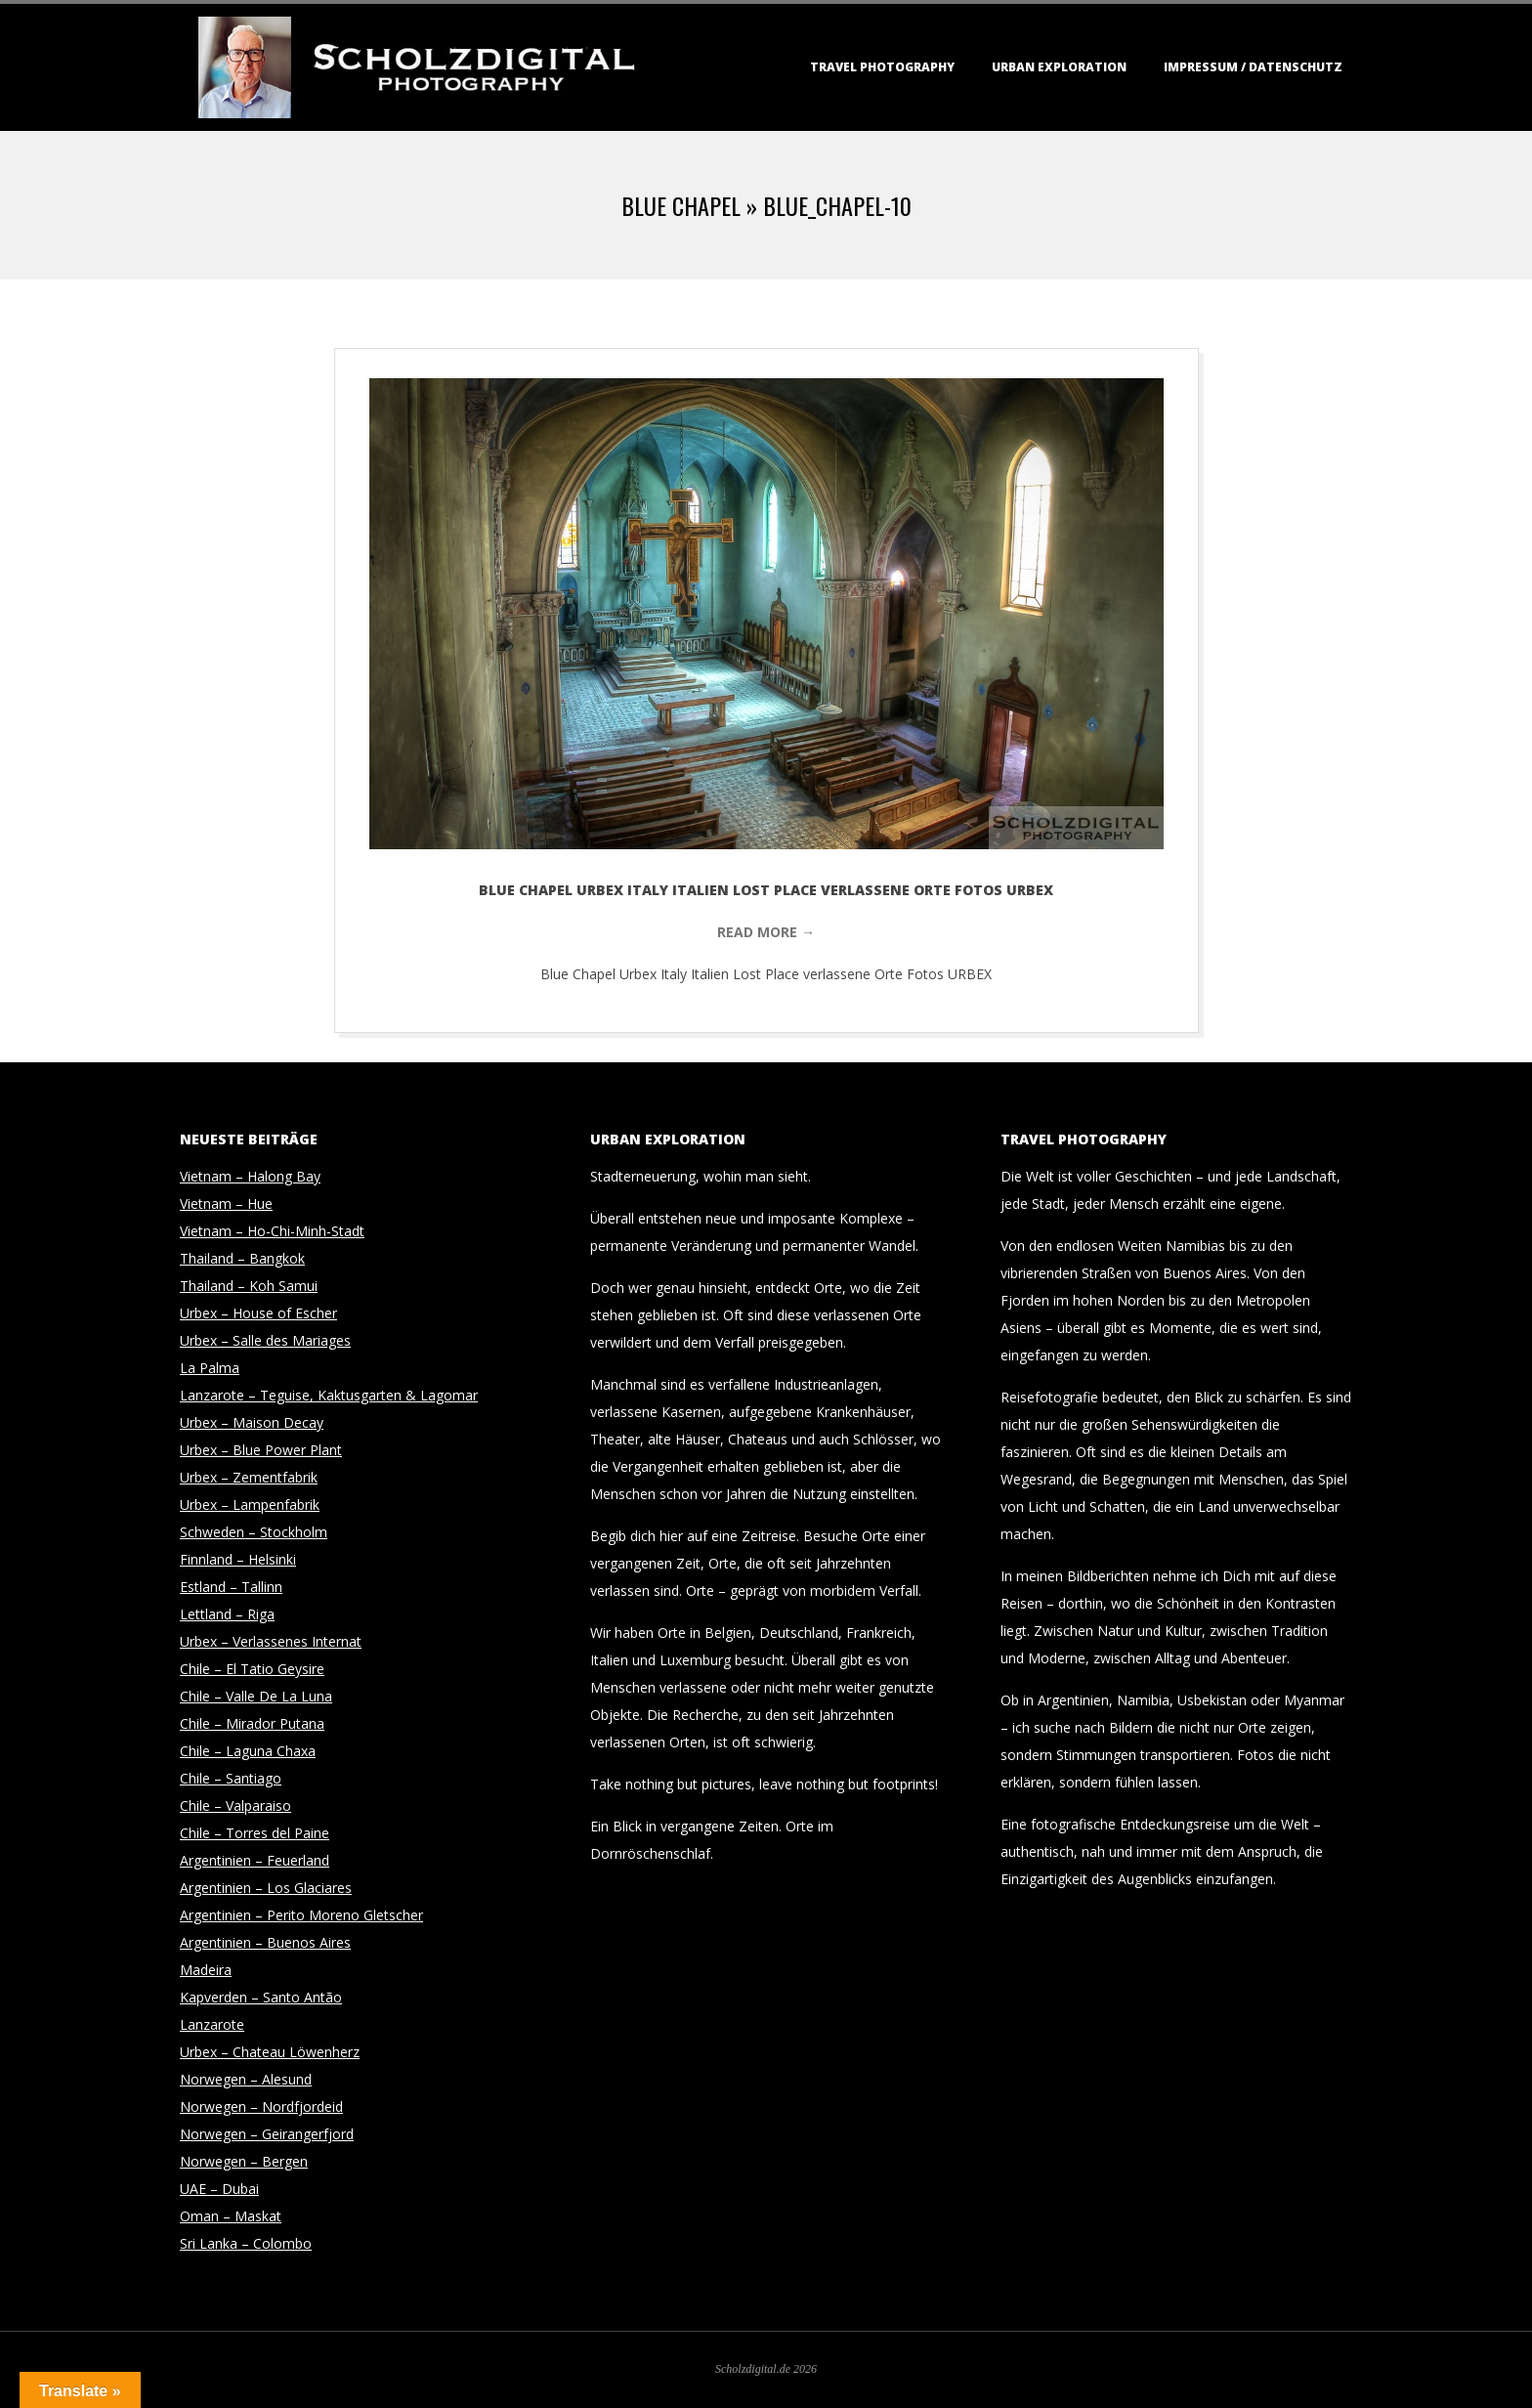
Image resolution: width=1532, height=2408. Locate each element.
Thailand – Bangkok (242, 1258)
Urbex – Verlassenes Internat (271, 1641)
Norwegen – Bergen (244, 2161)
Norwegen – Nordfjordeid (261, 2106)
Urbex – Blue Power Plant (261, 1449)
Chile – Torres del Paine (254, 1833)
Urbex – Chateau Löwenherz (270, 2051)
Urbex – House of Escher (258, 1313)
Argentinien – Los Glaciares (266, 1887)
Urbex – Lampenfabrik (249, 1504)
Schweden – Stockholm (253, 1532)
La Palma (209, 1367)
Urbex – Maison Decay (251, 1422)
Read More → (766, 932)
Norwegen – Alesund (246, 2079)
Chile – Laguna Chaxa (248, 1751)
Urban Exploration (1059, 67)
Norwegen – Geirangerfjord (267, 2134)
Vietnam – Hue (226, 1203)
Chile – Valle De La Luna (256, 1696)
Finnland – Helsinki (238, 1559)
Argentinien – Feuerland (254, 1860)
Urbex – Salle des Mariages (265, 1340)
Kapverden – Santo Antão (261, 1997)
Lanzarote (212, 2024)
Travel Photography (882, 67)
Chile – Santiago (230, 1778)
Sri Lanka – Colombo (246, 2243)
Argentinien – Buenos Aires (265, 1942)
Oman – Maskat (230, 2216)
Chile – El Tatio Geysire (252, 1668)
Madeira (206, 1969)
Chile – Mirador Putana (252, 1723)
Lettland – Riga (227, 1614)
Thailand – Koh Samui (249, 1285)
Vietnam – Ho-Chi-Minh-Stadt (272, 1231)
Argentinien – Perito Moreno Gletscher (301, 1915)
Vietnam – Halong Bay (250, 1176)
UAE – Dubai (219, 2188)
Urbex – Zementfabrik (249, 1477)
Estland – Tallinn (231, 1586)
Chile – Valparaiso (235, 1805)
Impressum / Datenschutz (1253, 67)
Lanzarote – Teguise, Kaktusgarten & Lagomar (329, 1395)
